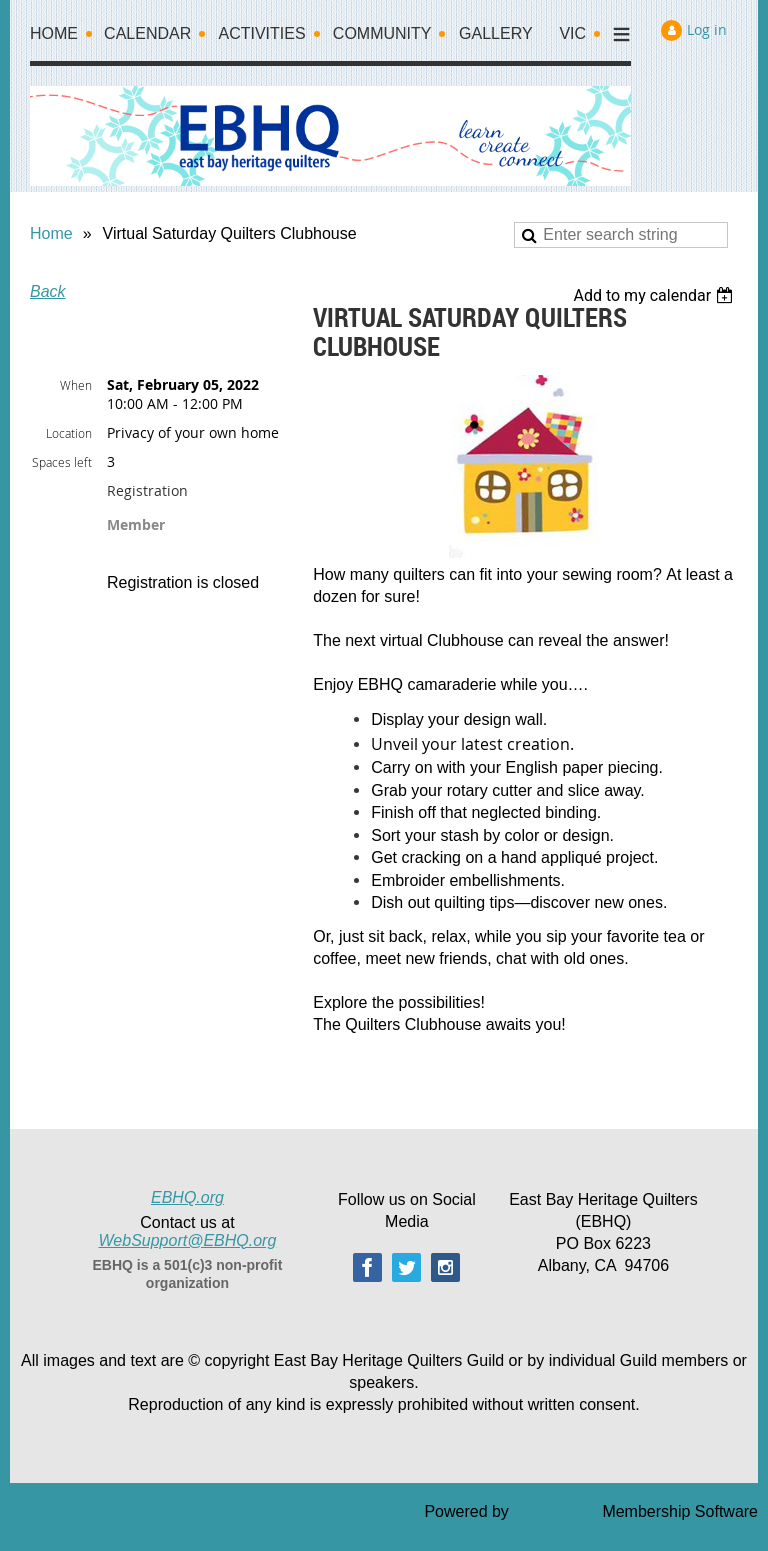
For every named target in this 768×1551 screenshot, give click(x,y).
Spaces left (62, 462)
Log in (707, 29)
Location (69, 433)
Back (48, 291)
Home (51, 233)
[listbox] (655, 295)
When (76, 385)
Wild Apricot (555, 1511)
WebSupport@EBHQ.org (188, 1240)
